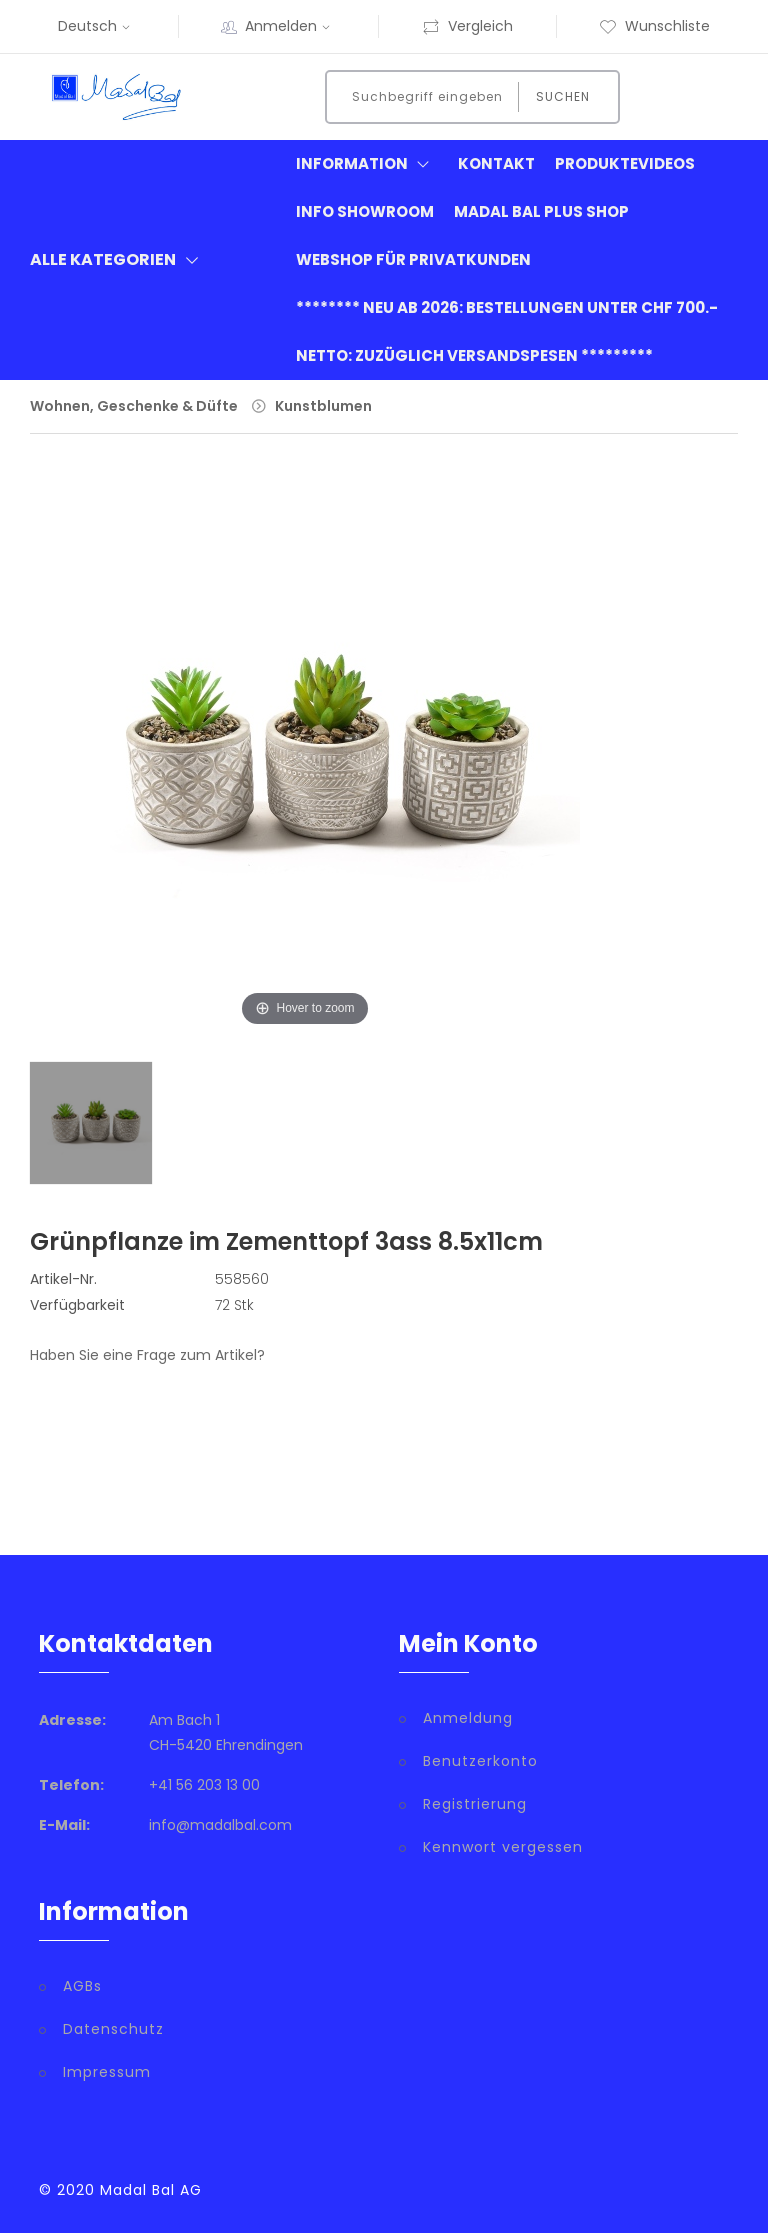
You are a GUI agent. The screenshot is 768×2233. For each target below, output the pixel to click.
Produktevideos (625, 163)
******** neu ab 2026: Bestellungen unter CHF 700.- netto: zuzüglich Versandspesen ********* (507, 331)
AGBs (82, 1986)
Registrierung (475, 1804)
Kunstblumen (323, 406)
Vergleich (467, 26)
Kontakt (496, 163)
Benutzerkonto (480, 1761)
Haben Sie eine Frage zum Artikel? (147, 1355)
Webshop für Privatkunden (413, 259)
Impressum (107, 2072)
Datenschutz (113, 2029)
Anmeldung (468, 1718)
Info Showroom (365, 211)
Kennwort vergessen (503, 1847)
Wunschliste (654, 26)
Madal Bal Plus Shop (541, 211)
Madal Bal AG (151, 2190)
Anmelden (290, 26)
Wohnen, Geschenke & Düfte (134, 406)
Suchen (563, 96)
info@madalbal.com (220, 1825)
